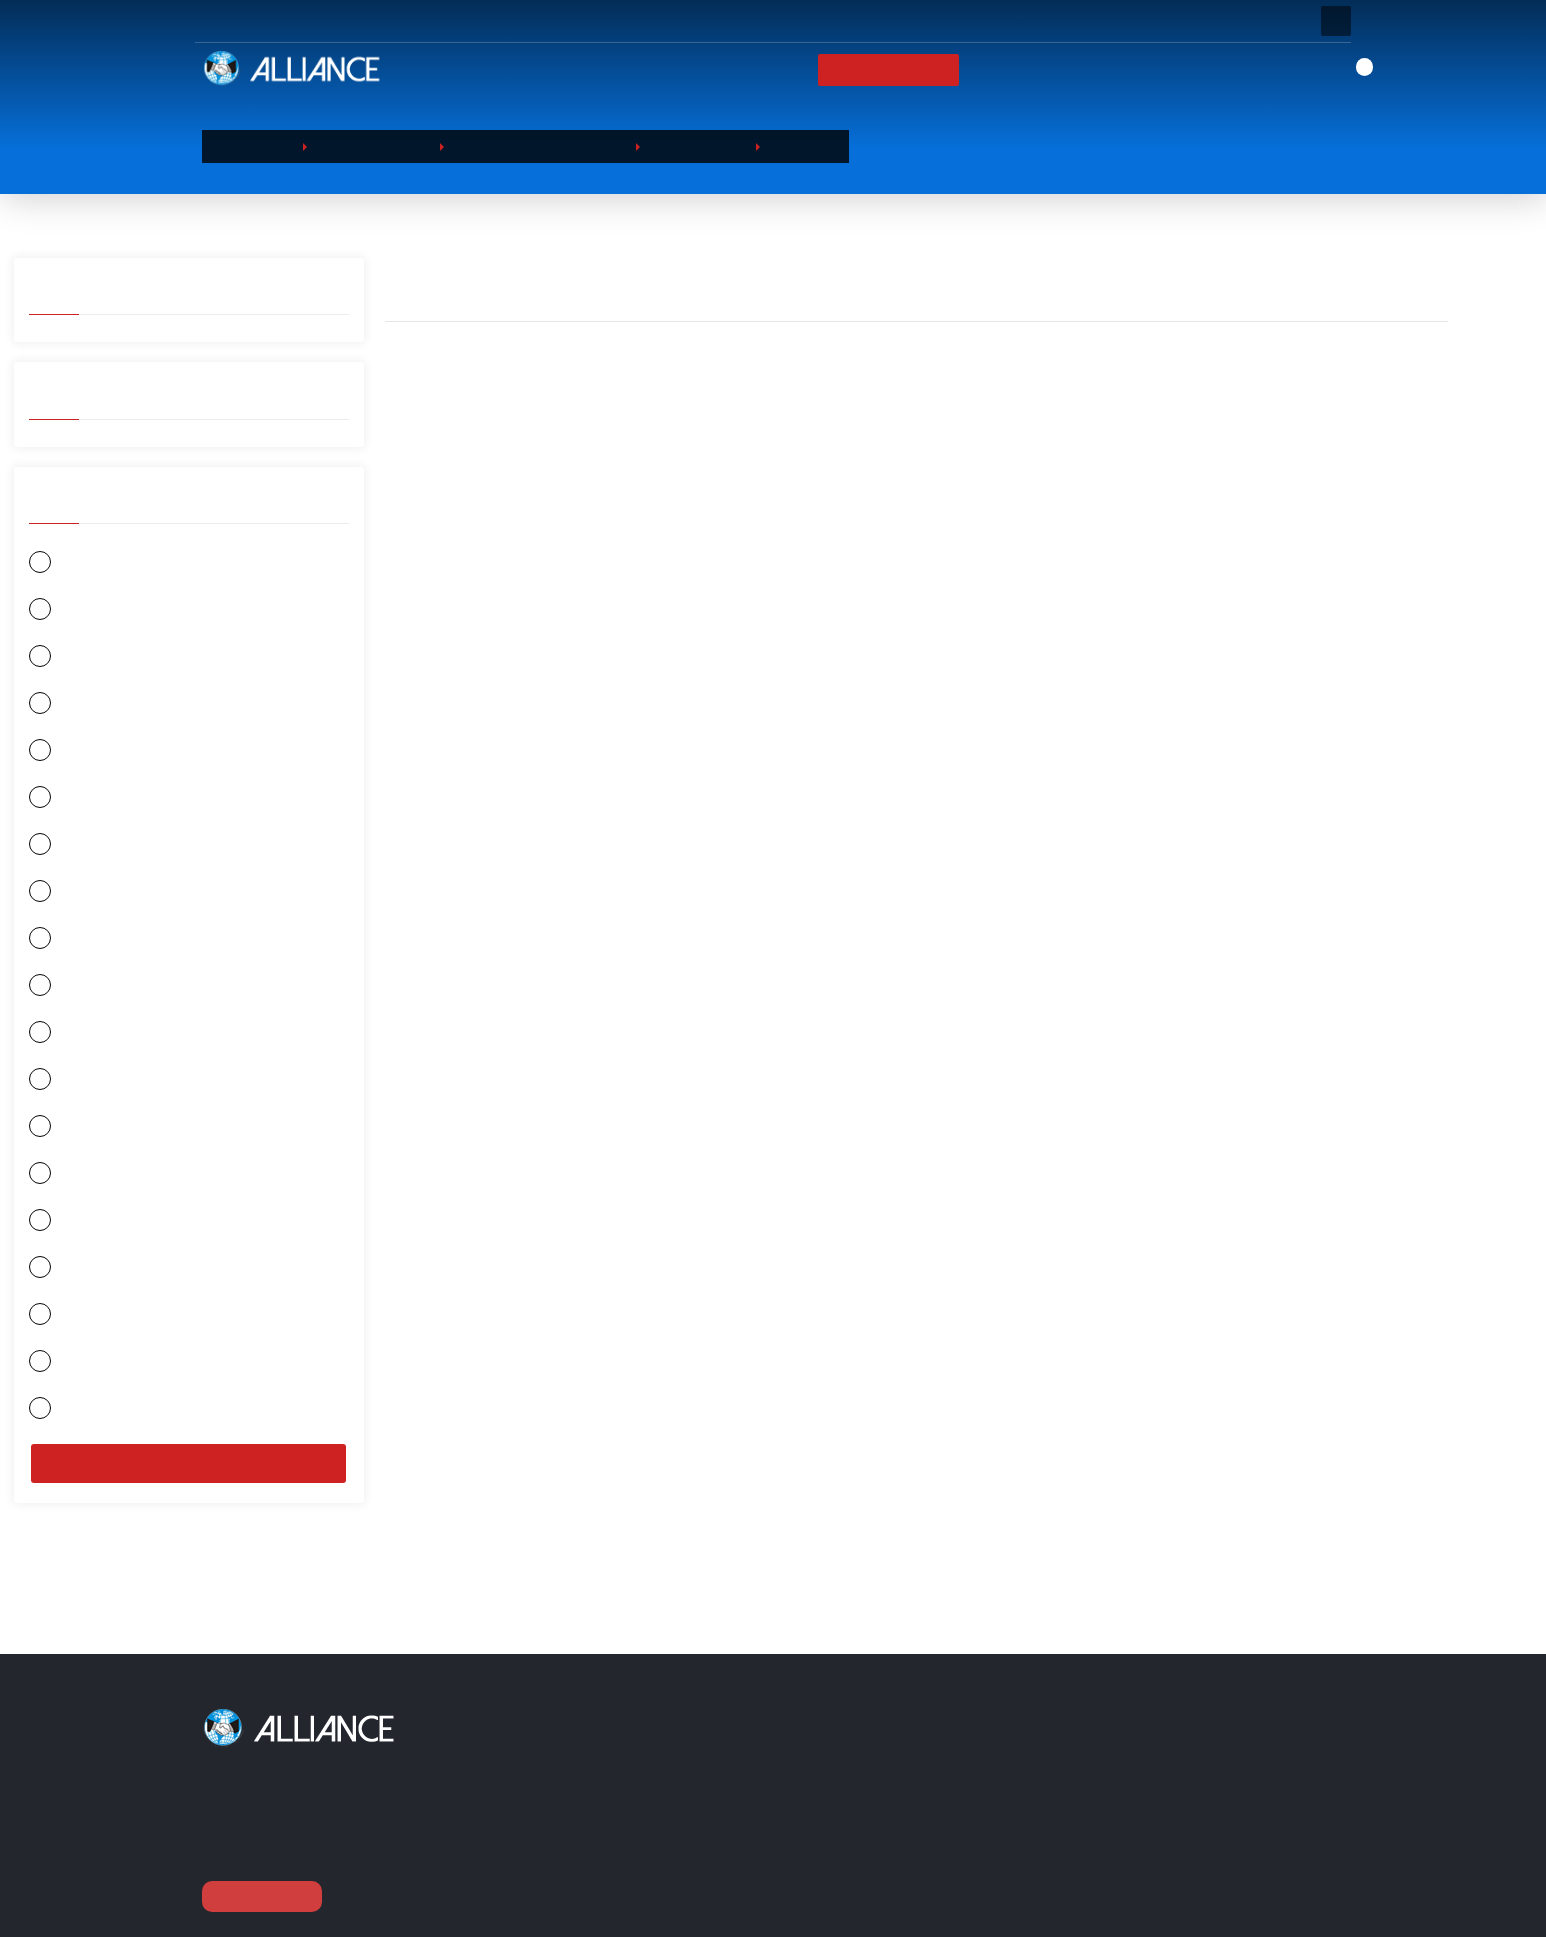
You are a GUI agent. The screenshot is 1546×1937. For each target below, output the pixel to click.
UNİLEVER (74, 1042)
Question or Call (470, 21)
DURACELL (76, 994)
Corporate (799, 69)
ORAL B (67, 706)
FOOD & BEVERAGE (103, 946)
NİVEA (64, 610)
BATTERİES (619, 1864)
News (1096, 69)
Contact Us (1185, 69)
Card (892, 1787)
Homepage (693, 69)
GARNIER (72, 562)
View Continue (263, 1896)
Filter (189, 1482)
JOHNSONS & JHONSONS (119, 1186)
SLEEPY (67, 898)
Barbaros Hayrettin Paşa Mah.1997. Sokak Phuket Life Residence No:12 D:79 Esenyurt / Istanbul (1202, 1784)
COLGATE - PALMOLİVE (115, 1330)
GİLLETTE (73, 802)
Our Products (917, 69)
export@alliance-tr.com (1162, 1912)
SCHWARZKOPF (92, 1378)
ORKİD (64, 754)
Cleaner (795, 146)
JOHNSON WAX (91, 1426)
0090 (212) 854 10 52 (1159, 1840)
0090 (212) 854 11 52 (1159, 1876)
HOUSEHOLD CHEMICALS (536, 146)
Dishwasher (691, 146)
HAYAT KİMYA (89, 850)
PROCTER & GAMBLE (107, 1234)
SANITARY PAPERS (641, 1838)
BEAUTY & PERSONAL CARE (666, 1762)
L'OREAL (69, 1090)
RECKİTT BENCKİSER (105, 1282)
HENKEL (68, 1138)
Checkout (909, 1838)
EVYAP (66, 658)
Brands (1023, 69)
